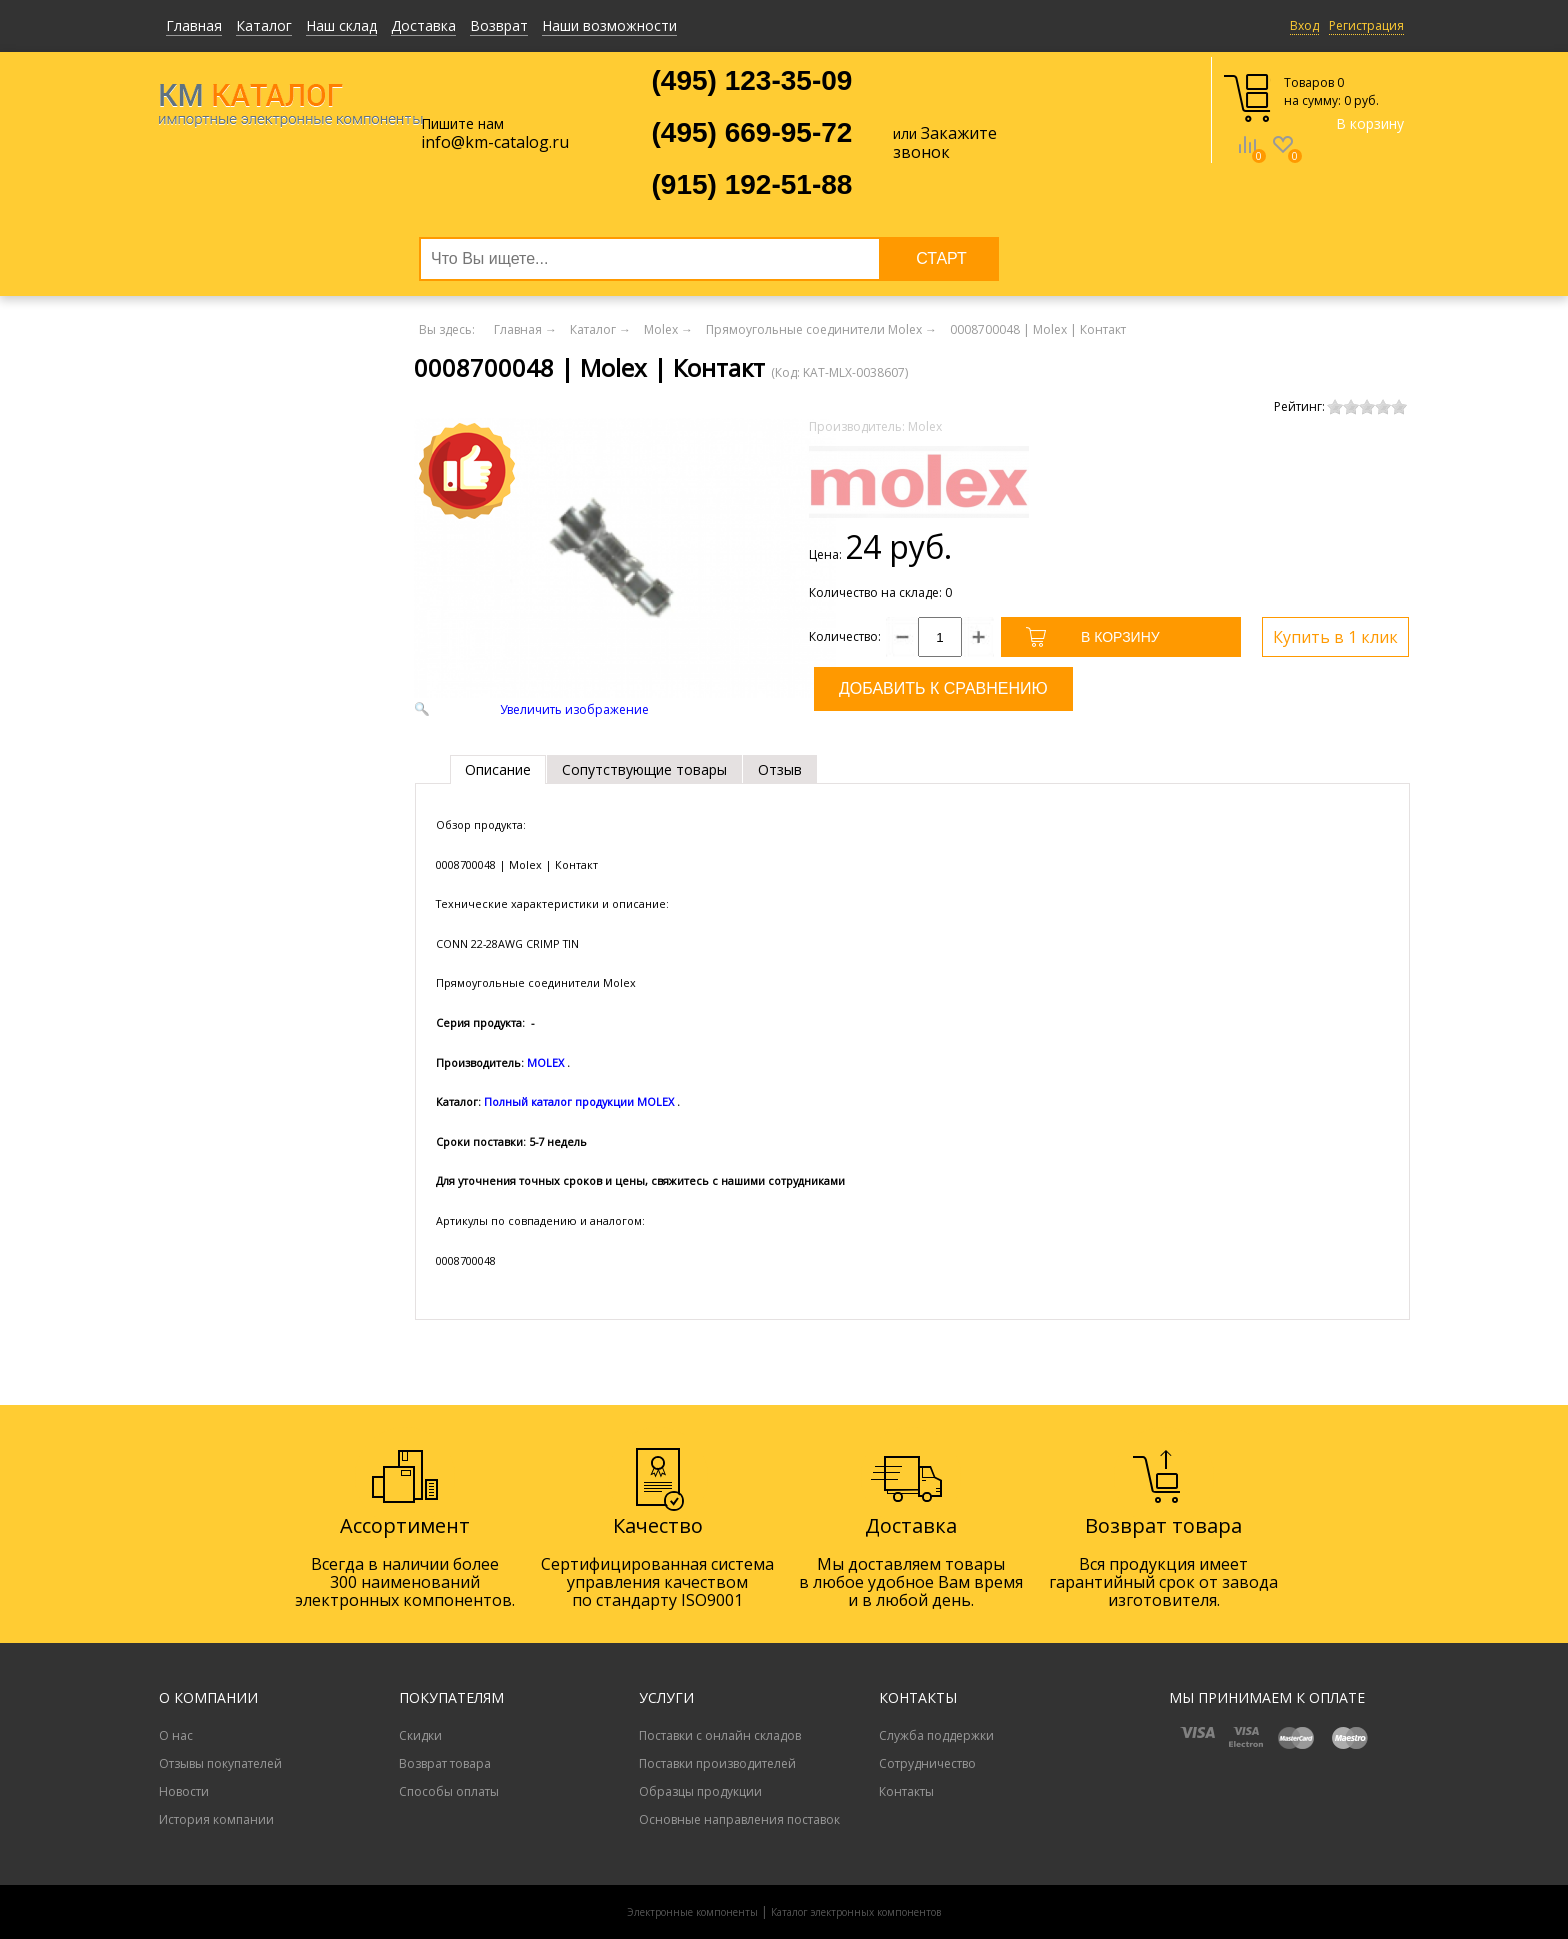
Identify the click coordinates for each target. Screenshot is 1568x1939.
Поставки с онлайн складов (720, 1735)
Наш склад (341, 25)
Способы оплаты (449, 1791)
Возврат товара (445, 1763)
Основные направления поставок (739, 1819)
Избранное (1283, 159)
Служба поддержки (936, 1735)
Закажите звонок (945, 142)
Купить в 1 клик (1335, 637)
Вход (1304, 25)
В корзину (1370, 123)
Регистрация (1366, 25)
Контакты (906, 1791)
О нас (176, 1735)
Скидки (420, 1735)
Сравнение (1247, 159)
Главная (194, 25)
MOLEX (545, 1062)
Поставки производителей (717, 1763)
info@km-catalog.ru (495, 142)
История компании (216, 1819)
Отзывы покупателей (220, 1763)
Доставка (423, 25)
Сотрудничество (927, 1763)
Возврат (499, 25)
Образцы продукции (700, 1791)
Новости (184, 1791)
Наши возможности (609, 25)
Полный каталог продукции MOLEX (579, 1101)
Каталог (264, 25)
